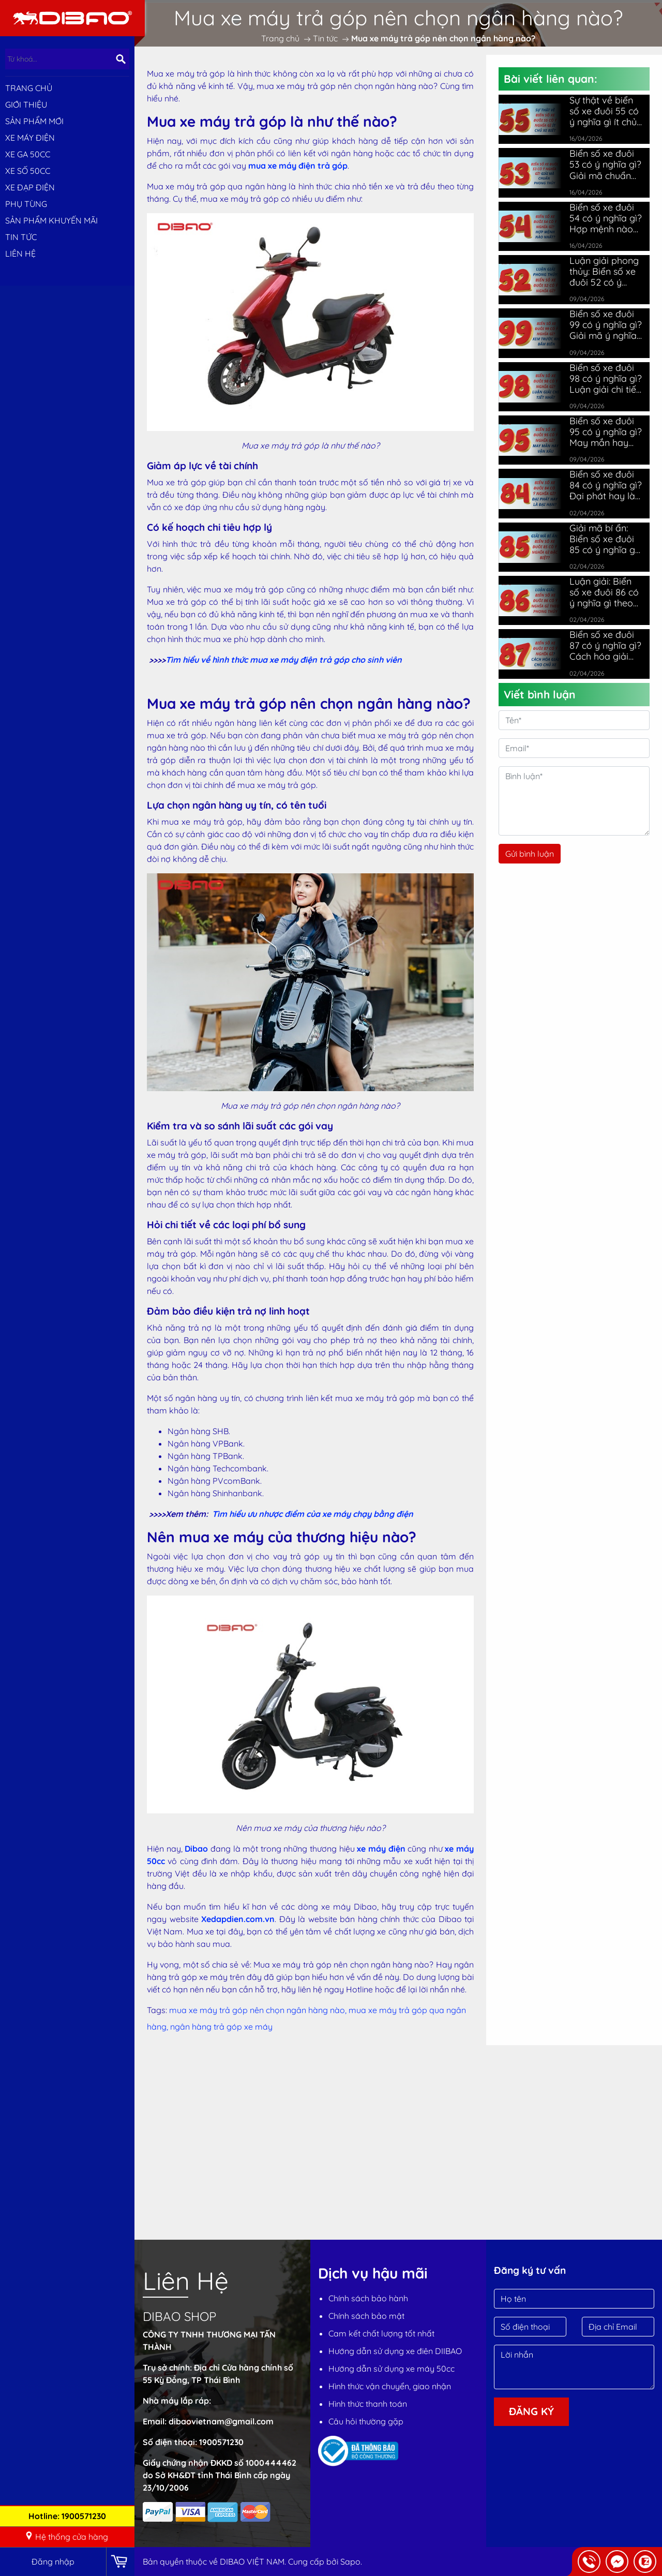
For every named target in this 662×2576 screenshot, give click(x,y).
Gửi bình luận (529, 853)
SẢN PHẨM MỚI (34, 121)
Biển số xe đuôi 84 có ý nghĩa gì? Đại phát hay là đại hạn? (605, 485)
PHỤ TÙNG (26, 204)
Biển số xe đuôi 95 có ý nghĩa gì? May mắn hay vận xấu (605, 431)
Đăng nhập (53, 2561)
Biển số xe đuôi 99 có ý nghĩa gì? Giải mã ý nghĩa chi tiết (605, 324)
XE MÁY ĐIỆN (30, 137)
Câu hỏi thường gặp (365, 2421)
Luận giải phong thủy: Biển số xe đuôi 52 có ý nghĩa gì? (604, 271)
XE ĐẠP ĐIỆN (30, 187)
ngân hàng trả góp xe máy (221, 2026)
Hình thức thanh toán (367, 2404)
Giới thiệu (26, 104)
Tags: (157, 2010)
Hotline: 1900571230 (67, 2516)
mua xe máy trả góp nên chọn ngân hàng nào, (259, 2010)
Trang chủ (28, 88)
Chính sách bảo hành (368, 2298)
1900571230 (221, 2442)
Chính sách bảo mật (366, 2316)
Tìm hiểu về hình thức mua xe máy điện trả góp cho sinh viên (284, 659)
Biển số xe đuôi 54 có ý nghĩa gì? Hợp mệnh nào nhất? (605, 218)
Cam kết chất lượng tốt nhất (381, 2333)
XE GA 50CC (27, 154)
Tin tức (21, 237)
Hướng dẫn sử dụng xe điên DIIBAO (395, 2351)
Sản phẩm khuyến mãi (51, 220)
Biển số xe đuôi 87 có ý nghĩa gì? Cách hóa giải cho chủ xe (605, 645)
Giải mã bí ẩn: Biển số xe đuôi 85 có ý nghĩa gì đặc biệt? (603, 539)
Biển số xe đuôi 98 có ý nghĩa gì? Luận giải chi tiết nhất (605, 378)
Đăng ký (531, 2411)
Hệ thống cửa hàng (66, 2537)
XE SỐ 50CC (27, 171)
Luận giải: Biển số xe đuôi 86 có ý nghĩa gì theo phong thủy (604, 592)
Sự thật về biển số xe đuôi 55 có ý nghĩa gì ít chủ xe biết (604, 111)
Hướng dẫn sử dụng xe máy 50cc (391, 2368)
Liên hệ (20, 253)
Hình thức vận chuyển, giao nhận (389, 2386)
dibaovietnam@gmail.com (221, 2421)
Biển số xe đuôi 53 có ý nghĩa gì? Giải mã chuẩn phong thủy (605, 164)
